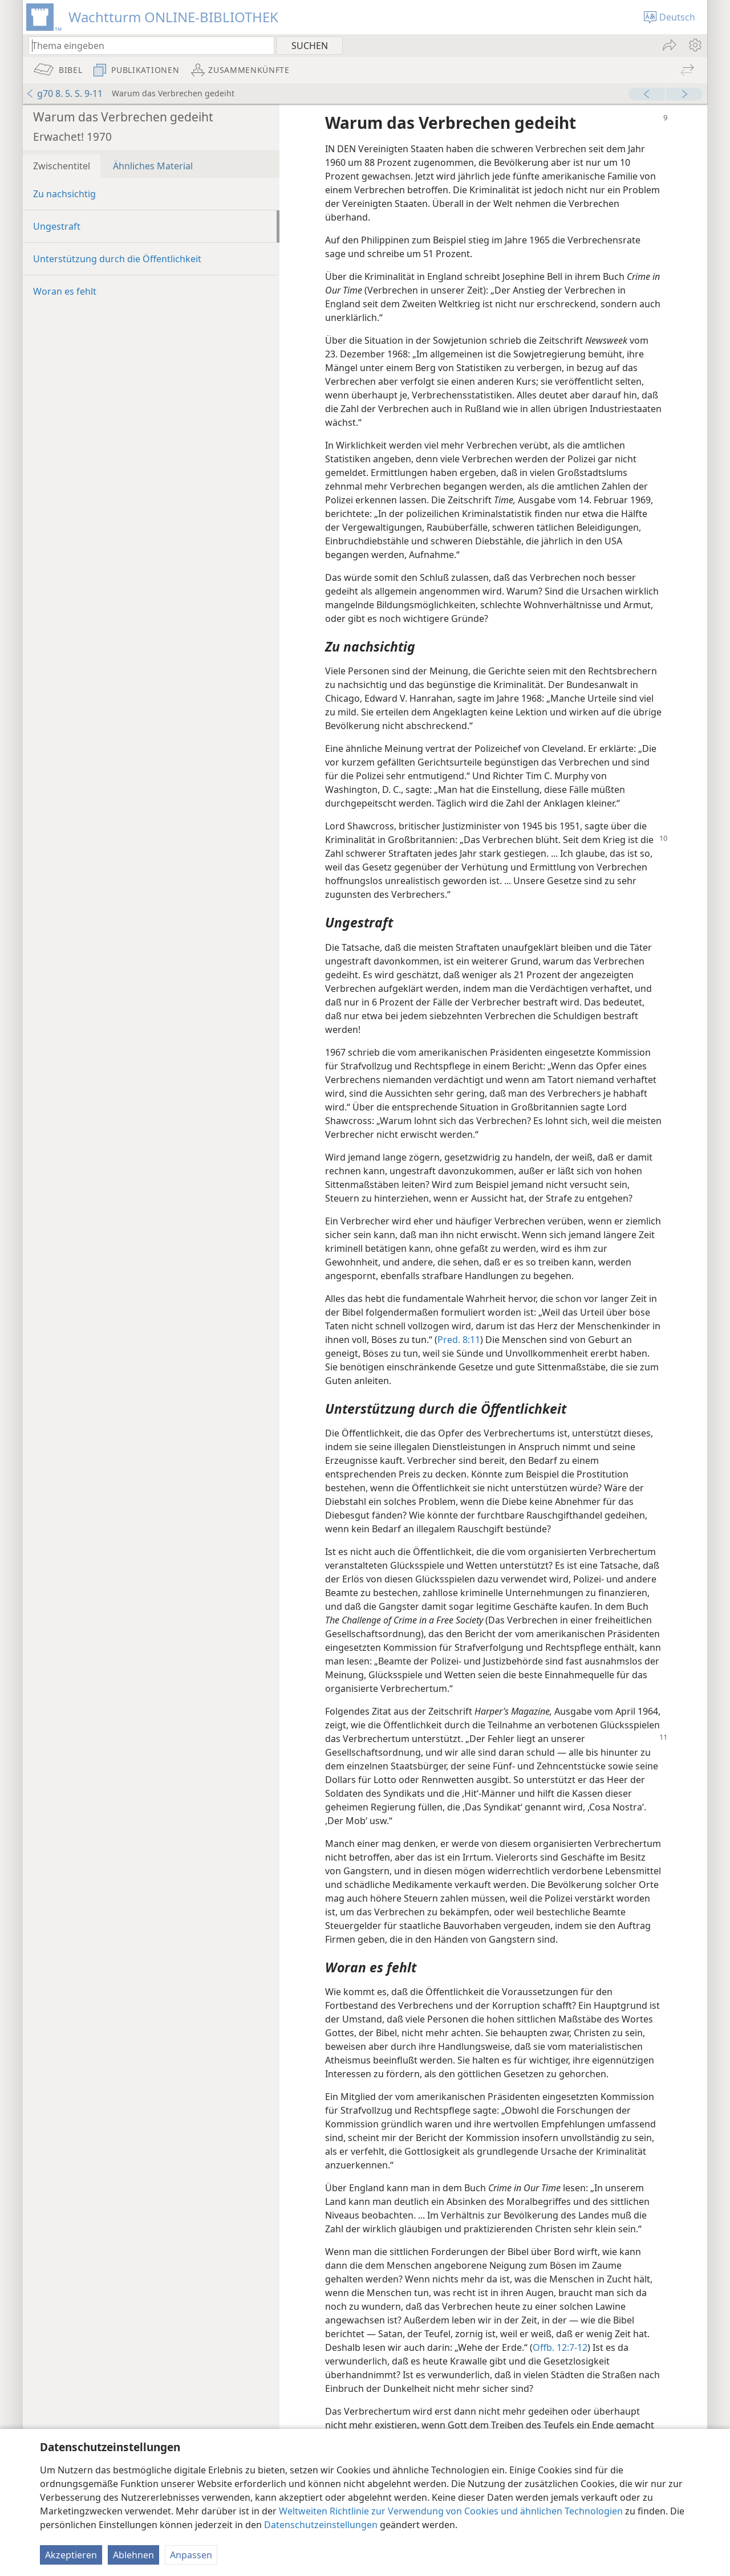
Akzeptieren (71, 2555)
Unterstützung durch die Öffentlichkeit (117, 259)
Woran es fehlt (64, 291)
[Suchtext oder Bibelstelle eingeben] (146, 45)
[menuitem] (694, 45)
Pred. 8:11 (458, 1339)
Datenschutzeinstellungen (321, 2524)
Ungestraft (56, 226)
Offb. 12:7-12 (560, 2347)
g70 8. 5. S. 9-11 (64, 93)
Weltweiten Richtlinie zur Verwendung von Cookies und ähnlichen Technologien (451, 2511)
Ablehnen (133, 2555)
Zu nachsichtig (64, 194)
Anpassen (191, 2555)
